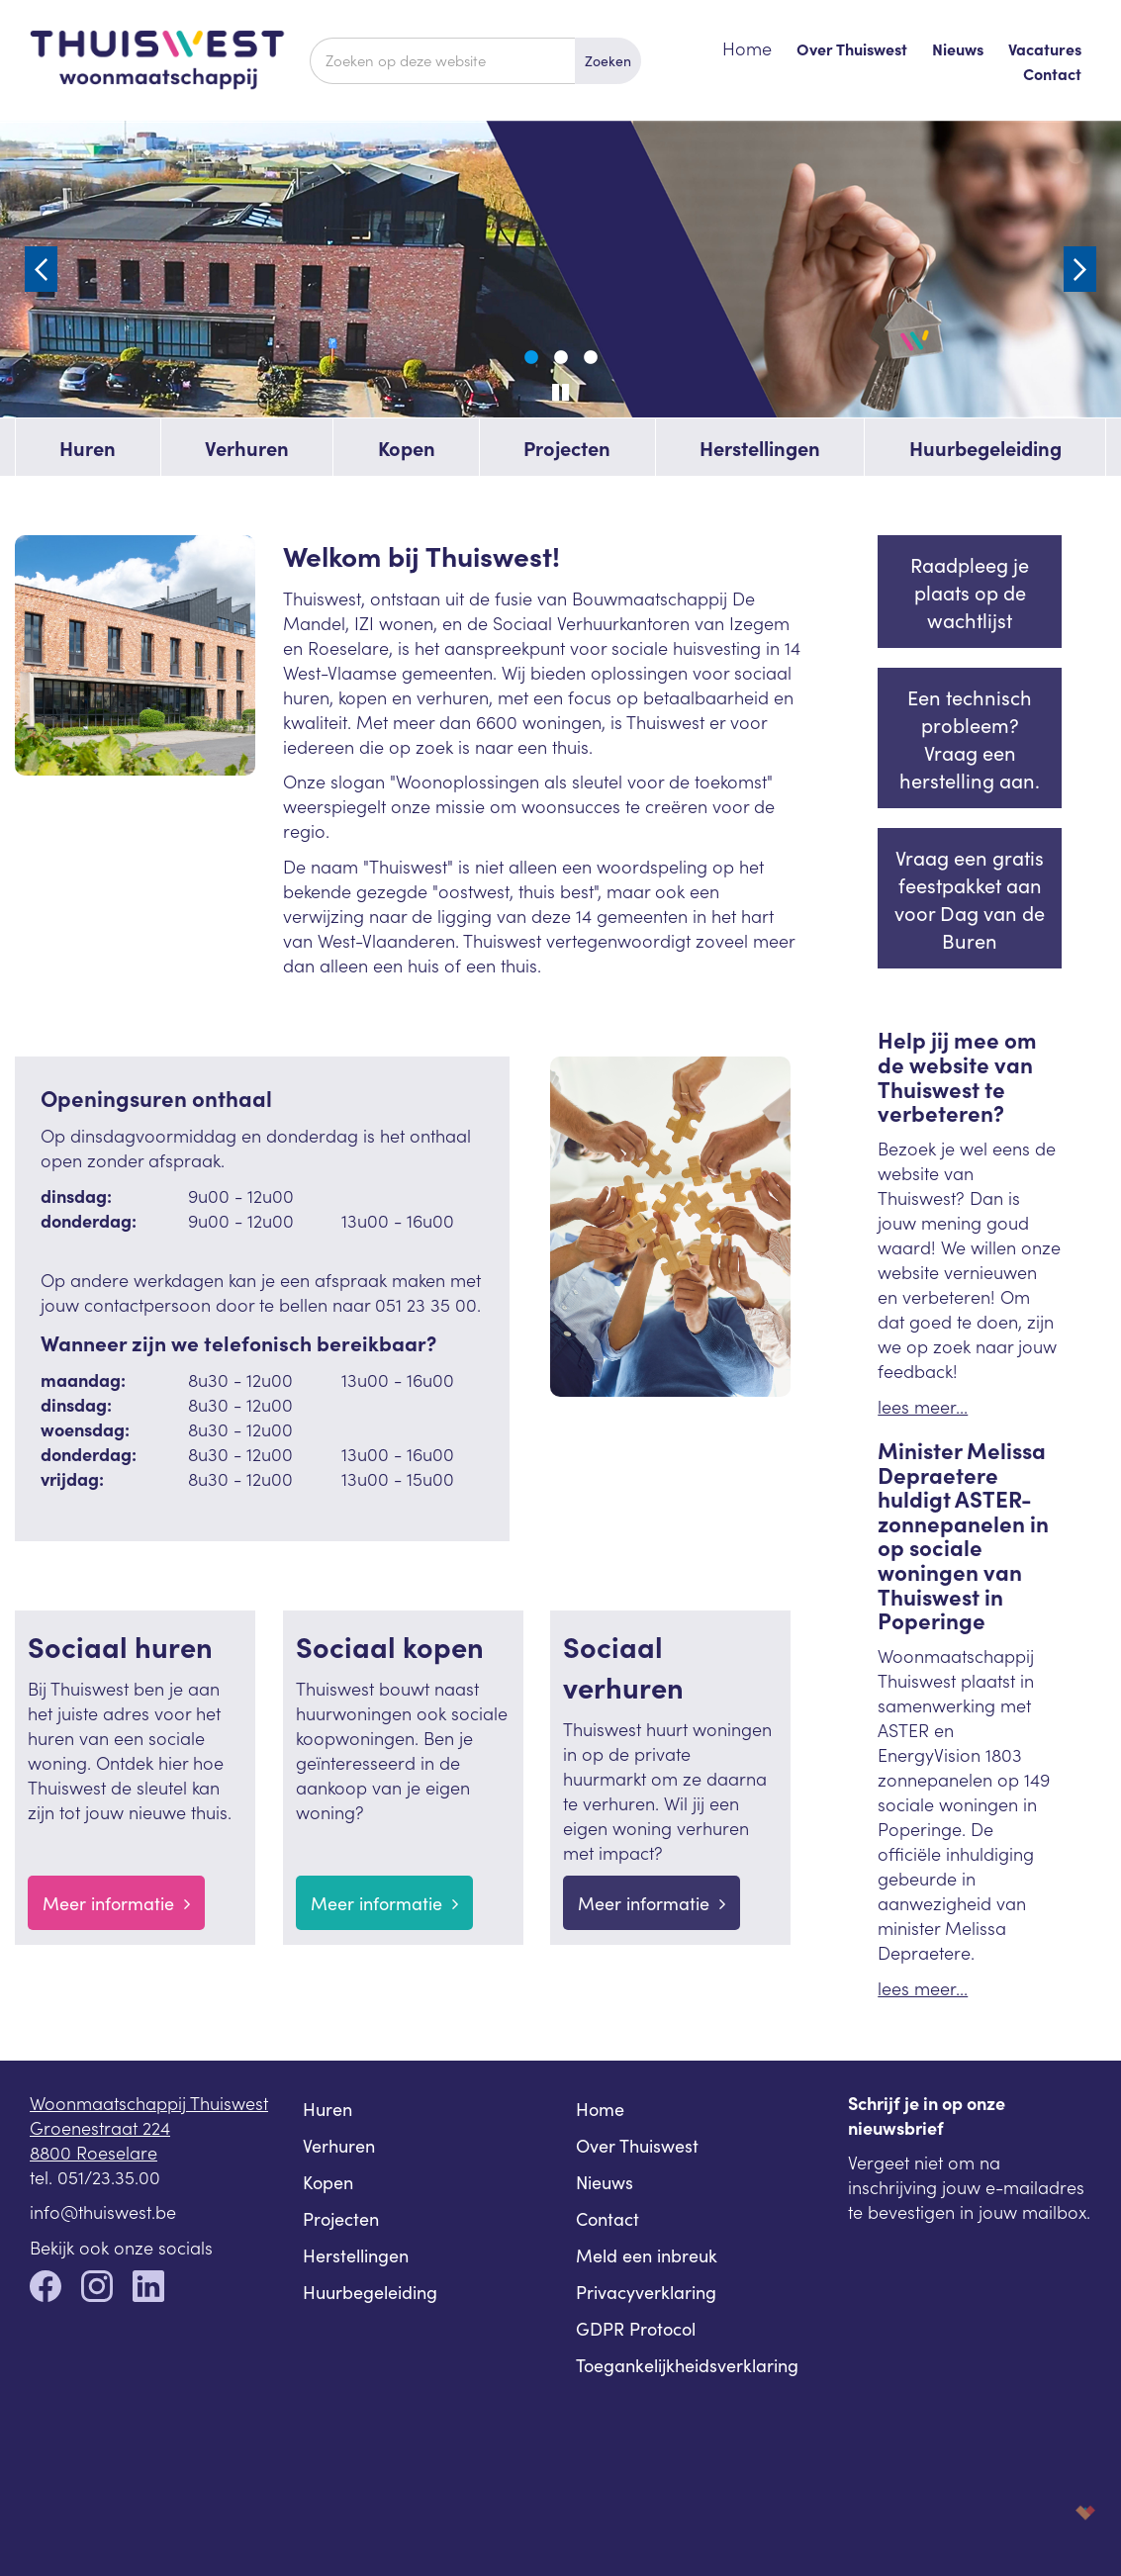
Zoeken (608, 60)
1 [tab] (531, 358)
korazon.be (1053, 2512)
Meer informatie (116, 1902)
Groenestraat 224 (100, 2127)
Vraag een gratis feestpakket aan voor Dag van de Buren (969, 898)
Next (1080, 269)
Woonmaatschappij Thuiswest (149, 2102)
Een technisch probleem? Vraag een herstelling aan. (969, 738)
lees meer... (923, 1406)
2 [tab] (561, 358)
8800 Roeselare (93, 2152)
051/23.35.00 (108, 2176)
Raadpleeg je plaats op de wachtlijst (969, 591)
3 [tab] (591, 358)
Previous (41, 269)
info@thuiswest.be (103, 2211)
